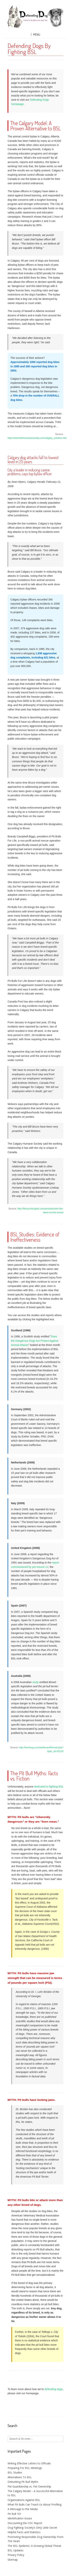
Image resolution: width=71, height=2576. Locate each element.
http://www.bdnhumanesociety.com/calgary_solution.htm (37, 438)
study (35, 1682)
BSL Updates (15, 2550)
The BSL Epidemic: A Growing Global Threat (34, 2546)
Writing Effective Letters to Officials (29, 2463)
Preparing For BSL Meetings (25, 2468)
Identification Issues (20, 2518)
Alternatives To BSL (20, 2477)
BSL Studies (15, 2472)
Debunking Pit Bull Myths (23, 2482)
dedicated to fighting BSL (48, 1786)
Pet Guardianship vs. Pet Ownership (29, 2486)
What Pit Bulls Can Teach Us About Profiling (34, 2504)
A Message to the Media (23, 2509)
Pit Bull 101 (14, 2514)
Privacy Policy (16, 2555)
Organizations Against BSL (24, 2500)
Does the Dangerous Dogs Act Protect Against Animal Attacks (34, 1340)
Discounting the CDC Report (25, 2523)
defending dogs (53, 2389)
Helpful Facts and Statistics (24, 2532)
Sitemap (13, 2559)
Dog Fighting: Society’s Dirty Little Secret (32, 2527)
